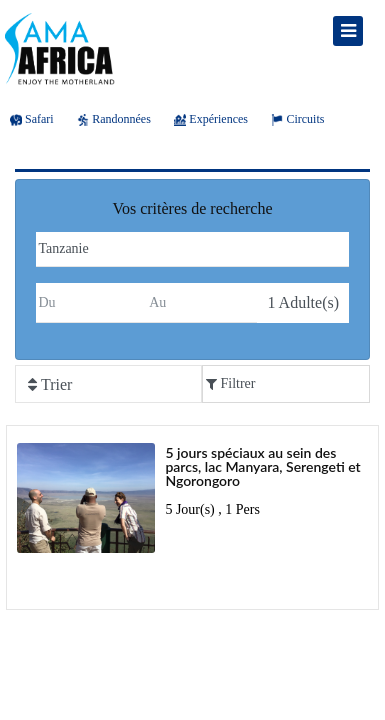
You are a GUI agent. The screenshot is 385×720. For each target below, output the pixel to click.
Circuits (297, 119)
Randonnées (114, 119)
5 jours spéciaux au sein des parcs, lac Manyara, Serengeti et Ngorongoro (262, 467)
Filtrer (231, 383)
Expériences (211, 119)
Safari (32, 119)
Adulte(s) (303, 302)
